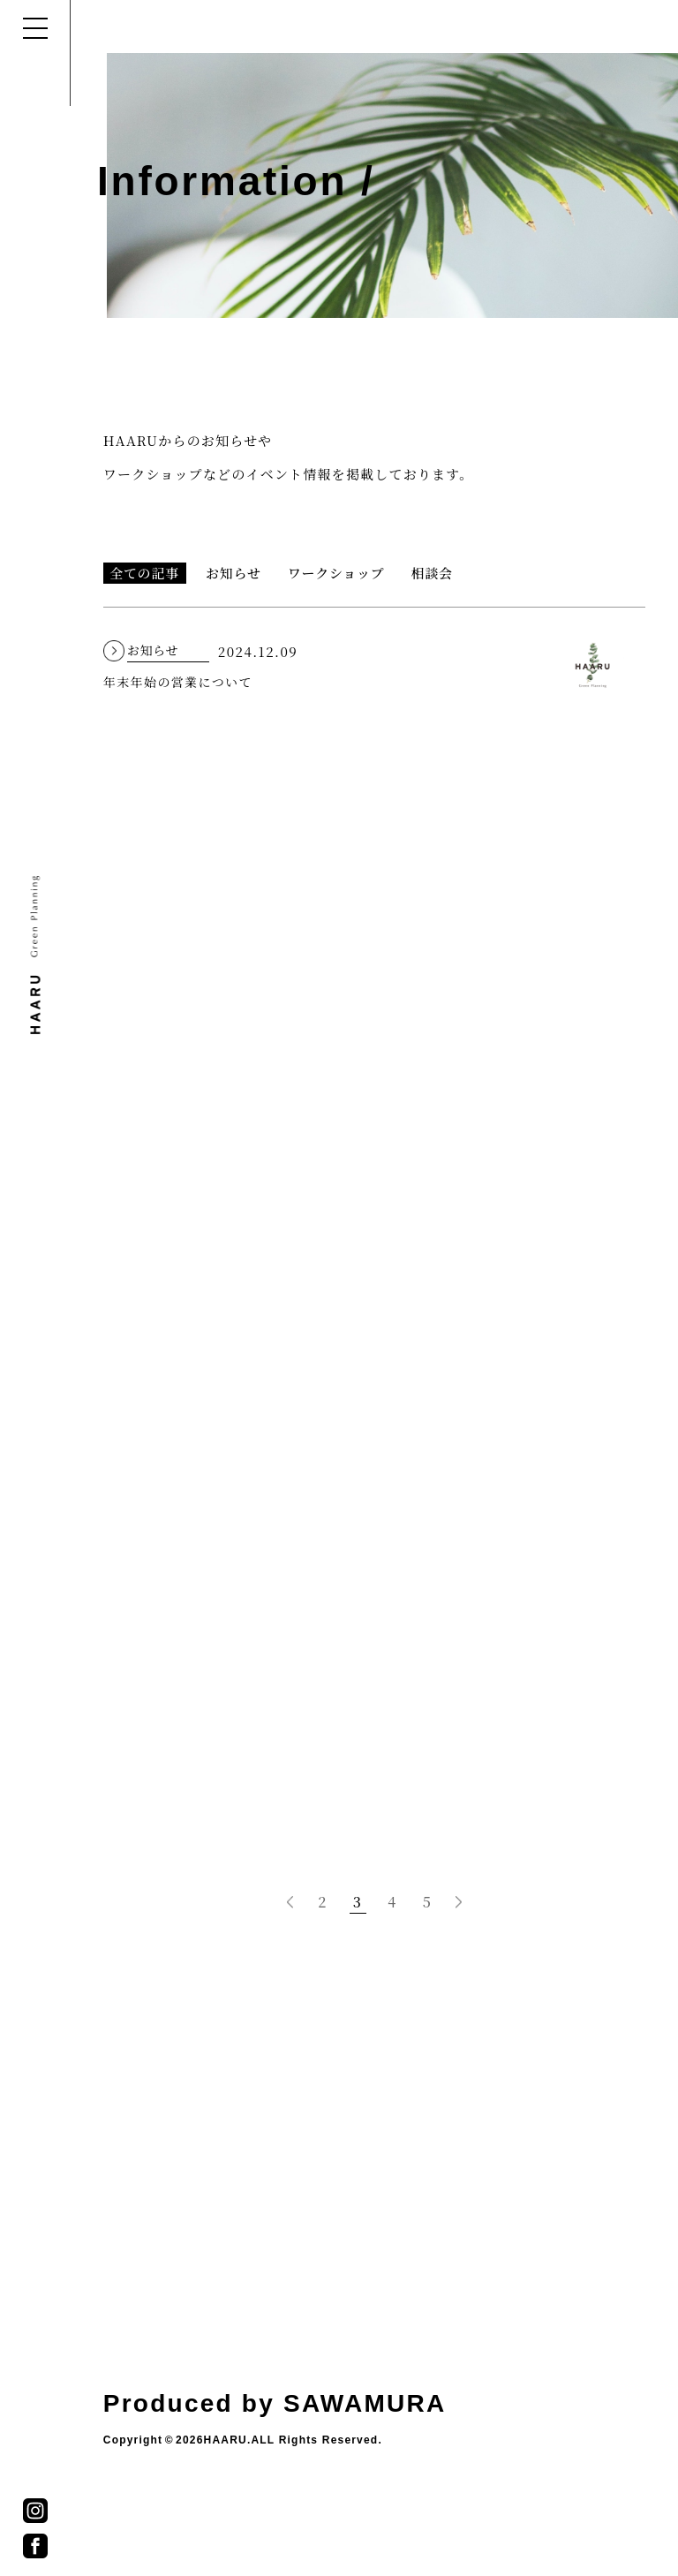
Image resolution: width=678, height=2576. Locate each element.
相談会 (432, 572)
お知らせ (233, 572)
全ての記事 (144, 572)
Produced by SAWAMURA (275, 2403)
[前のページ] (290, 1902)
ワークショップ (336, 572)
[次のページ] (459, 1902)
